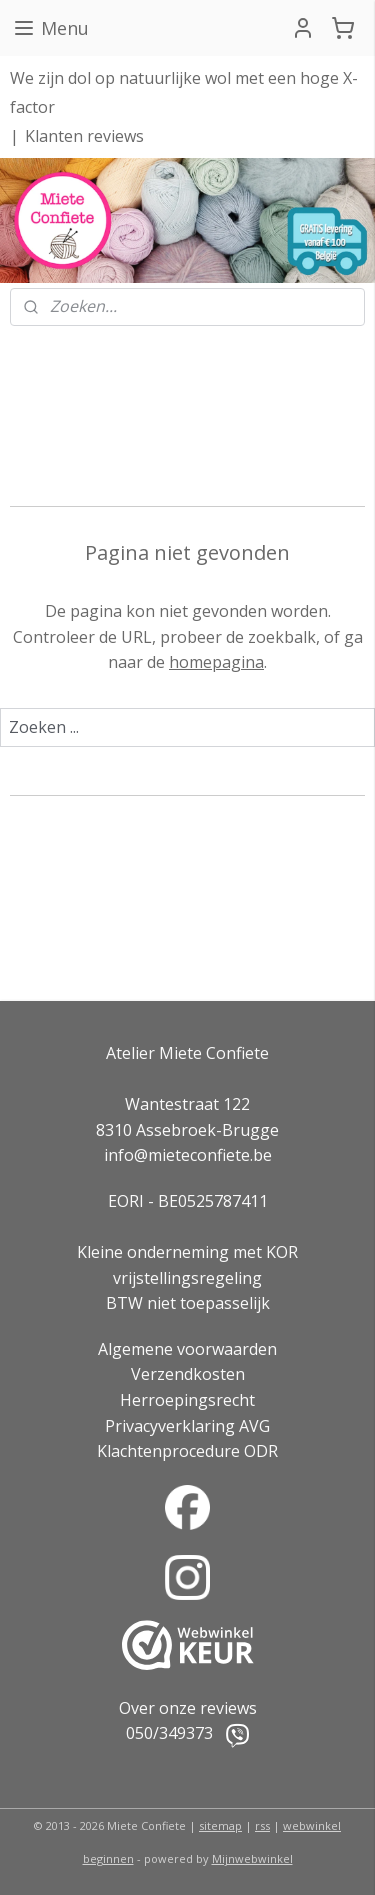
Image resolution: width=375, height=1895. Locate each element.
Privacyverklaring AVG (187, 1426)
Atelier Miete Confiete (187, 1053)
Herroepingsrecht (187, 1400)
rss (262, 1825)
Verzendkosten (188, 1374)
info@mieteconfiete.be (188, 1155)
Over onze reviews (188, 1708)
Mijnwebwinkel (252, 1858)
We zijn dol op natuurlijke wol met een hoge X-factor (184, 92)
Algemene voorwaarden (187, 1349)
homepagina (216, 662)
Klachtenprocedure (168, 1451)
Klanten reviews (84, 136)
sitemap (220, 1825)
